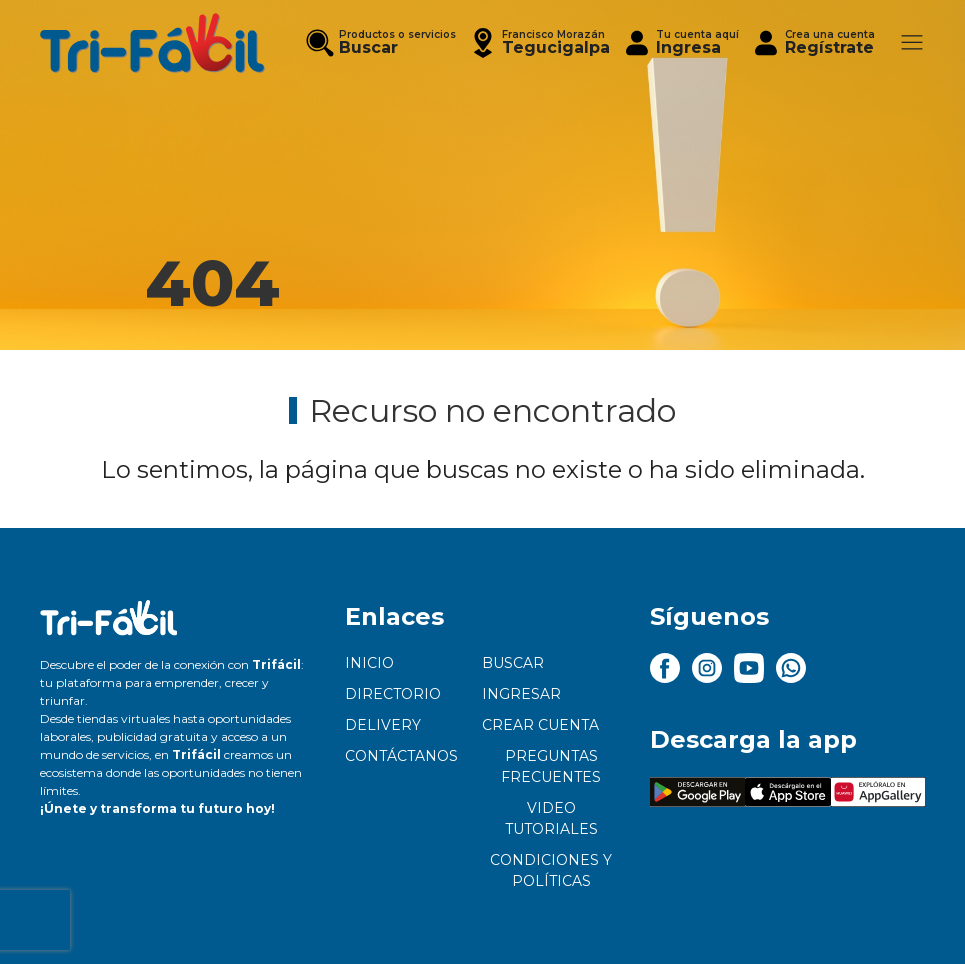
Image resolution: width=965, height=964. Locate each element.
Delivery (383, 725)
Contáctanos (401, 756)
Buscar (513, 663)
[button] (539, 42)
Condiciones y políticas (551, 870)
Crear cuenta (540, 725)
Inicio (369, 663)
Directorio (393, 694)
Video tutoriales (551, 818)
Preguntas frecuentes (551, 766)
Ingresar (521, 694)
